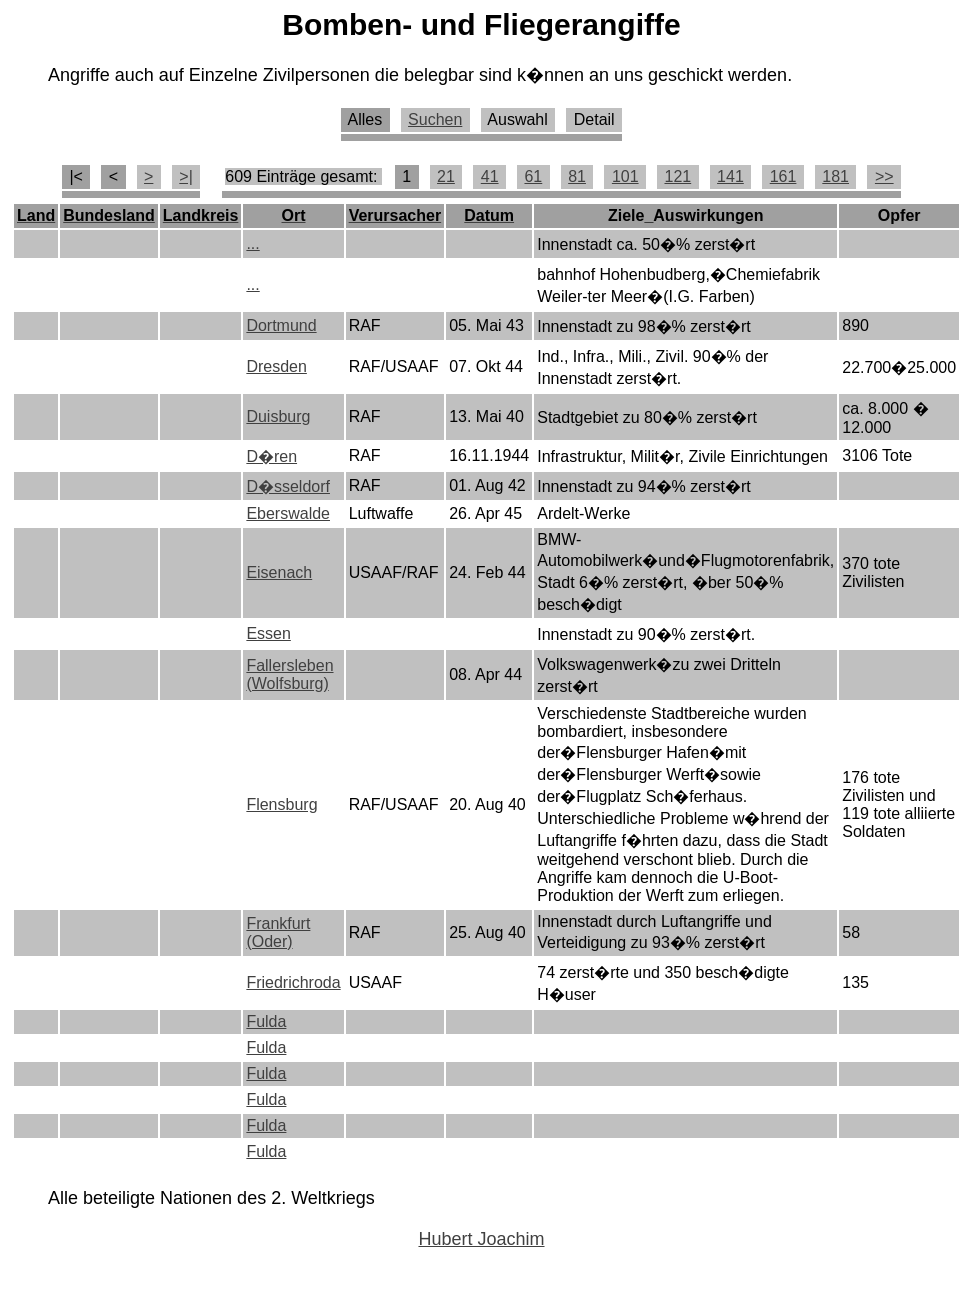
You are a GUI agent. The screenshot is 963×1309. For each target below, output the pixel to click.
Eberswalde (288, 513)
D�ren (271, 456)
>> (884, 176)
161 (783, 176)
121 (677, 176)
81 (577, 176)
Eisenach (279, 572)
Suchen (435, 119)
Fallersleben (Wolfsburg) (289, 674)
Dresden (276, 366)
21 (446, 176)
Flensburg (281, 804)
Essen (268, 633)
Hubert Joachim (481, 1239)
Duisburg (278, 416)
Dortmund (281, 325)
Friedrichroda (293, 982)
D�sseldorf (288, 486)
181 (835, 176)
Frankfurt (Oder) (278, 932)
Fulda (266, 1021)
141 (730, 176)
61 (533, 176)
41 (490, 176)
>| (186, 176)
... (252, 243)
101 (625, 176)
